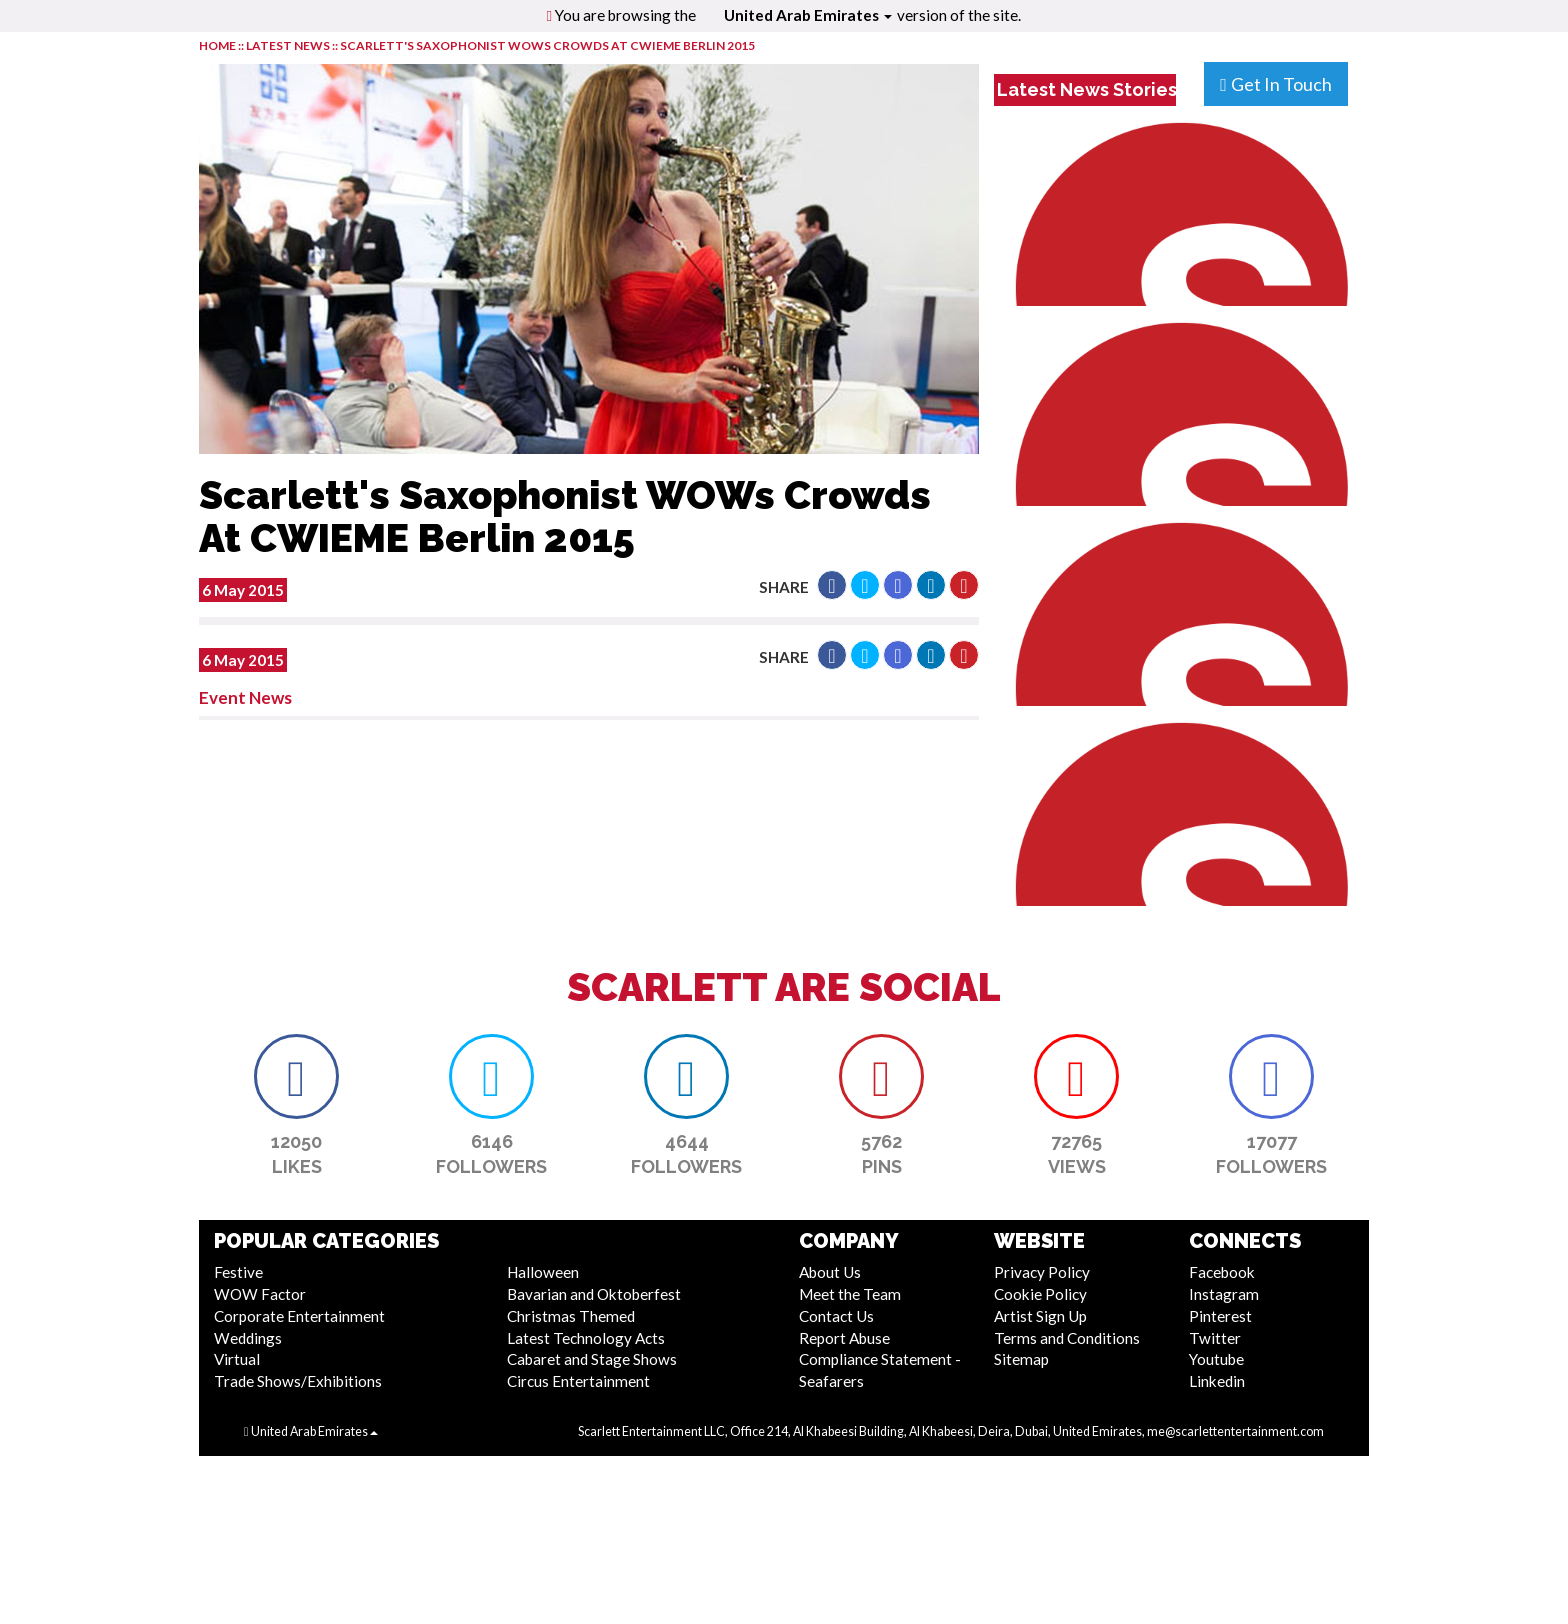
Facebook (1222, 1272)
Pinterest (1220, 1316)
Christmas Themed (571, 1316)
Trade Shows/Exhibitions (298, 1381)
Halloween (543, 1272)
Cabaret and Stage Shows (592, 1359)
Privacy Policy (1042, 1272)
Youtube (1216, 1359)
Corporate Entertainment (299, 1316)
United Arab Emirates (808, 15)
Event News (245, 697)
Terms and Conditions (1067, 1338)
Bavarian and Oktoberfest (594, 1294)
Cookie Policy (1040, 1294)
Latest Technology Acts (586, 1338)
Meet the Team (850, 1294)
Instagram (1224, 1294)
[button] (832, 585)
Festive (238, 1272)
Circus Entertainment (578, 1381)
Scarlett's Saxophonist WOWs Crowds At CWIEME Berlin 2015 (547, 45)
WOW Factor (260, 1294)
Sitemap (1021, 1359)
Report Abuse (844, 1338)
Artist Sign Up (1040, 1316)
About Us (830, 1272)
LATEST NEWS (289, 45)
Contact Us (836, 1316)
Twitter (1215, 1338)
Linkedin (1217, 1381)
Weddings (248, 1338)
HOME (217, 45)
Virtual (237, 1359)
